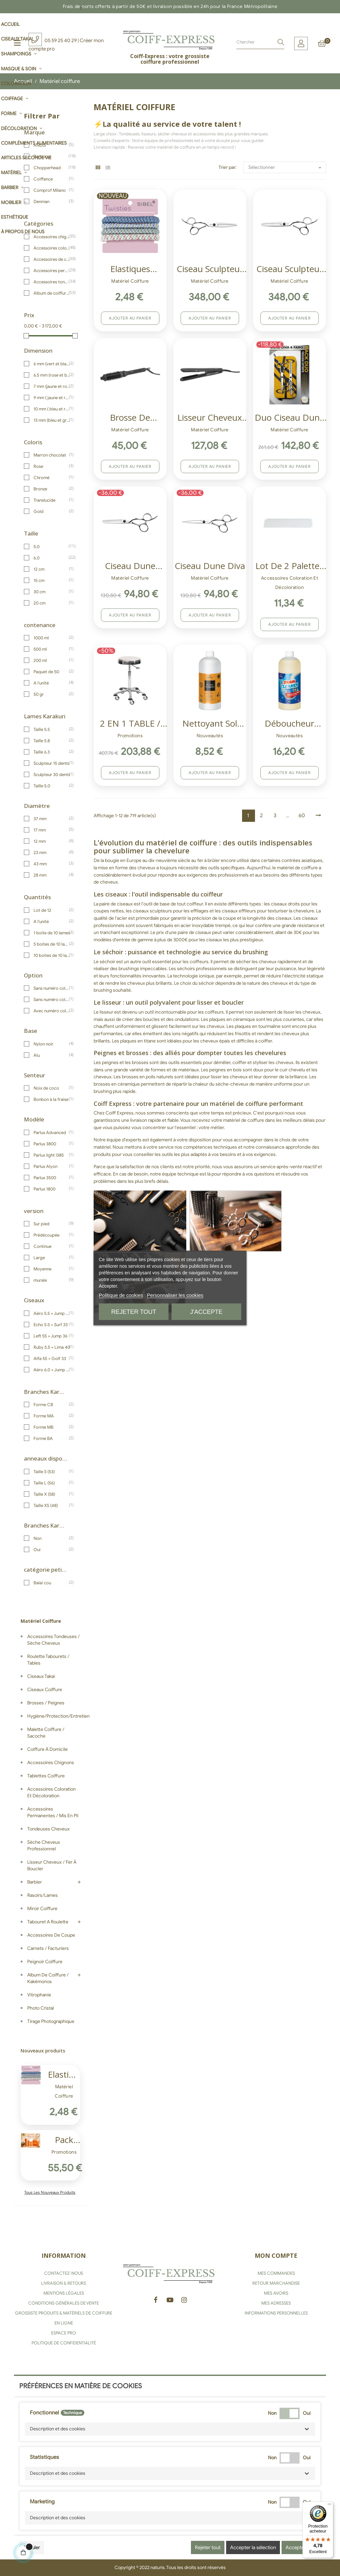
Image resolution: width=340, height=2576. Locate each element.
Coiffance (52, 179)
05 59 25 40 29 (60, 40)
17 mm (52, 830)
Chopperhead (52, 168)
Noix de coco (52, 1088)
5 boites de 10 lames (52, 944)
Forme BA (52, 1438)
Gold (52, 511)
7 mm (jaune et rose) (52, 386)
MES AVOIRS (276, 2293)
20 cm (52, 603)
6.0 (52, 558)
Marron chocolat (52, 455)
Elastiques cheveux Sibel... (64, 2075)
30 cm (52, 592)
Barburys (52, 156)
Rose (52, 466)
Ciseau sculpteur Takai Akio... (210, 270)
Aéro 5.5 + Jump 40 (52, 1313)
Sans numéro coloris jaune (52, 988)
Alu (52, 1055)
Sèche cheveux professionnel (43, 1845)
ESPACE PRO (63, 2333)
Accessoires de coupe (52, 259)
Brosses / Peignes (45, 1703)
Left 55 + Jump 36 (52, 1336)
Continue (52, 1246)
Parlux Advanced (52, 1132)
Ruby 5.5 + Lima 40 (52, 1347)
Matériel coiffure (41, 1621)
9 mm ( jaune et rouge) (52, 397)
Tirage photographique (50, 2021)
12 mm (52, 841)
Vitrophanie (39, 1995)
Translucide (52, 500)
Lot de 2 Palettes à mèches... (289, 567)
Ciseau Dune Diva (210, 566)
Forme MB (52, 1427)
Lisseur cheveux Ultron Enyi (209, 418)
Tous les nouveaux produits (49, 2192)
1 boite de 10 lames (52, 933)
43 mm (52, 864)
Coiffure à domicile (47, 1749)
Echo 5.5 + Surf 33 (52, 1324)
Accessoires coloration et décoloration (52, 248)
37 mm (52, 819)
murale (52, 1280)
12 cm (52, 569)
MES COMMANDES (276, 2273)
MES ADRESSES (276, 2303)
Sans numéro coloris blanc (52, 999)
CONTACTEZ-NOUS (63, 2273)
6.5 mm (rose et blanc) (52, 375)
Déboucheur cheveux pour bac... (289, 724)
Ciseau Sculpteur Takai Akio (289, 270)
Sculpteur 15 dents (52, 763)
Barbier (34, 1882)
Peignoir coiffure (44, 1962)
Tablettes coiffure (46, 1776)
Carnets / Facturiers (48, 1948)
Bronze (52, 489)
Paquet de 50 (52, 672)
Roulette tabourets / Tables (48, 1660)
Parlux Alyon (52, 1166)
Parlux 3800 (52, 1144)
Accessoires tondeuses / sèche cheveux (52, 282)
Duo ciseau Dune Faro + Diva (289, 418)
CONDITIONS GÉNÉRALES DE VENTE (63, 2303)
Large (52, 1257)
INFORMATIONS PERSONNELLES (276, 2313)
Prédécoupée (52, 1235)
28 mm (52, 875)
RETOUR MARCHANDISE (276, 2283)
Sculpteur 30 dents (52, 774)
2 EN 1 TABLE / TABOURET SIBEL (130, 724)
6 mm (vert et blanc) (52, 364)
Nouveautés (210, 736)
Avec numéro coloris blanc (52, 1011)
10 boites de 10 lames (52, 955)
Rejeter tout (133, 1312)
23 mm (52, 852)
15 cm (52, 580)
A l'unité (52, 683)
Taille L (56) (52, 1483)
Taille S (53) (52, 1471)
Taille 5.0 (52, 786)
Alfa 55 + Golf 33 (52, 1358)
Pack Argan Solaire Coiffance (64, 2141)
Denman (52, 201)
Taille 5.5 (52, 729)
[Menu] (329, 2506)
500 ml (52, 649)
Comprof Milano (52, 190)
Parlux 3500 (52, 1178)
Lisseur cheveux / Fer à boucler (51, 1865)
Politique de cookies (121, 1295)
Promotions (64, 2152)
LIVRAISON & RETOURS (63, 2283)
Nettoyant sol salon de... (209, 724)
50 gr (52, 694)
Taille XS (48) (52, 1505)
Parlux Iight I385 (52, 1155)
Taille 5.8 (52, 741)
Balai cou (52, 1583)
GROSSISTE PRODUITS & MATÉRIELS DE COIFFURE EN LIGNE (63, 2318)
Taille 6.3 (52, 752)
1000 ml (52, 638)
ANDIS (52, 145)
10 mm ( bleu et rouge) (52, 409)
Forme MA (52, 1416)
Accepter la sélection (253, 2547)
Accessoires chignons (52, 237)
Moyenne (52, 1269)
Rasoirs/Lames (42, 1895)
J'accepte (206, 1312)
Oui (52, 1549)
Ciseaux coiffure (44, 1689)
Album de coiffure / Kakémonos (52, 293)
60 (301, 815)
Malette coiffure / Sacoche (45, 1733)
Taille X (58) (52, 1494)
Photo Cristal (40, 2008)
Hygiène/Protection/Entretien (53, 1716)
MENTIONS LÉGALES (63, 2293)
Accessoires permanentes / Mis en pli (52, 270)
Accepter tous (301, 2547)
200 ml (52, 660)
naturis (157, 2567)
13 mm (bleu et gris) (52, 420)
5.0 (52, 546)
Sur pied (52, 1224)
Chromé (52, 477)
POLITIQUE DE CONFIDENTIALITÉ (64, 2343)
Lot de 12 (52, 910)
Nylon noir (52, 1044)
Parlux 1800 (52, 1189)
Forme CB (52, 1404)
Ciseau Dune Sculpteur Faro (130, 567)
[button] (170, 2429)
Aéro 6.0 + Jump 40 (52, 1370)
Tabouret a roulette (47, 1922)
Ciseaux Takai (41, 1676)
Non (52, 1538)
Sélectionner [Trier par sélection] (287, 167)
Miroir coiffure (42, 1908)
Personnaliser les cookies (175, 1295)
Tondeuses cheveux (48, 1829)
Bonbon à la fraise (52, 1099)
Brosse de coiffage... (130, 418)
